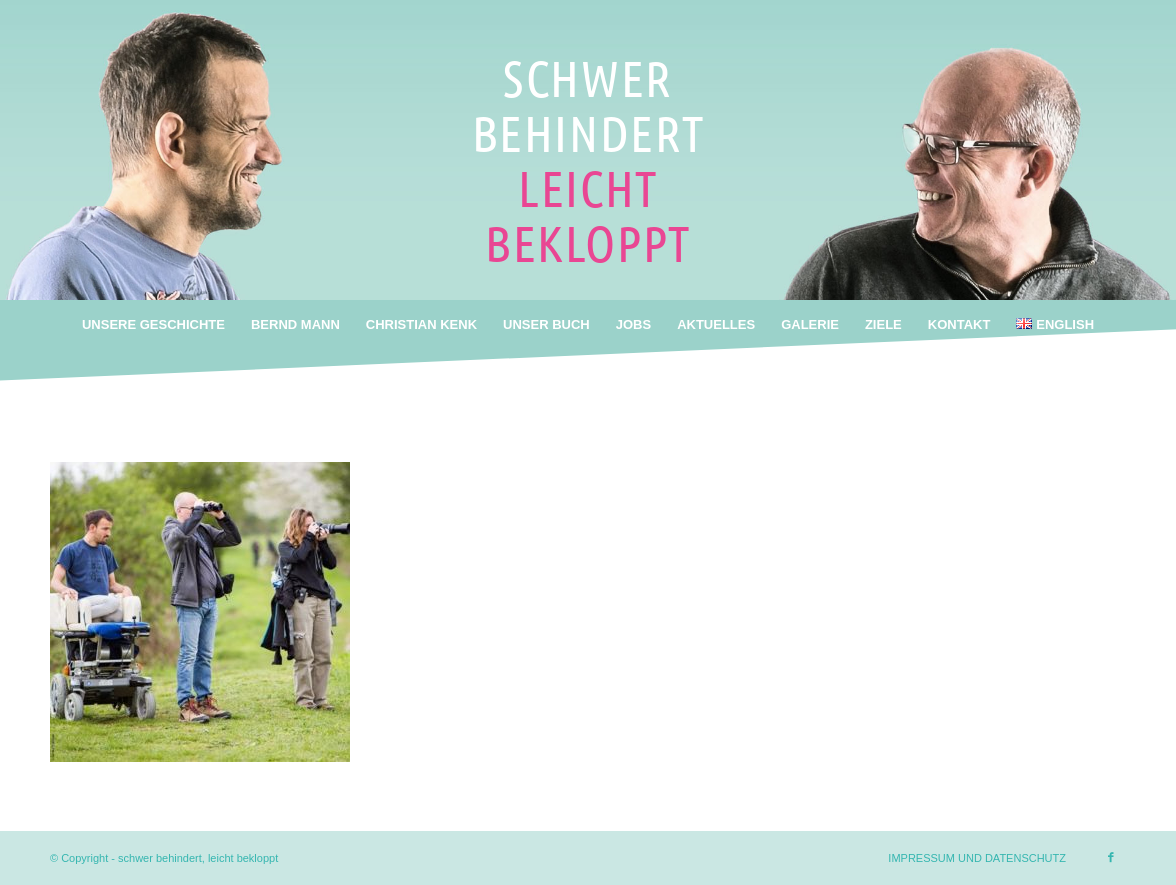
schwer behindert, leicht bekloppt (198, 858)
